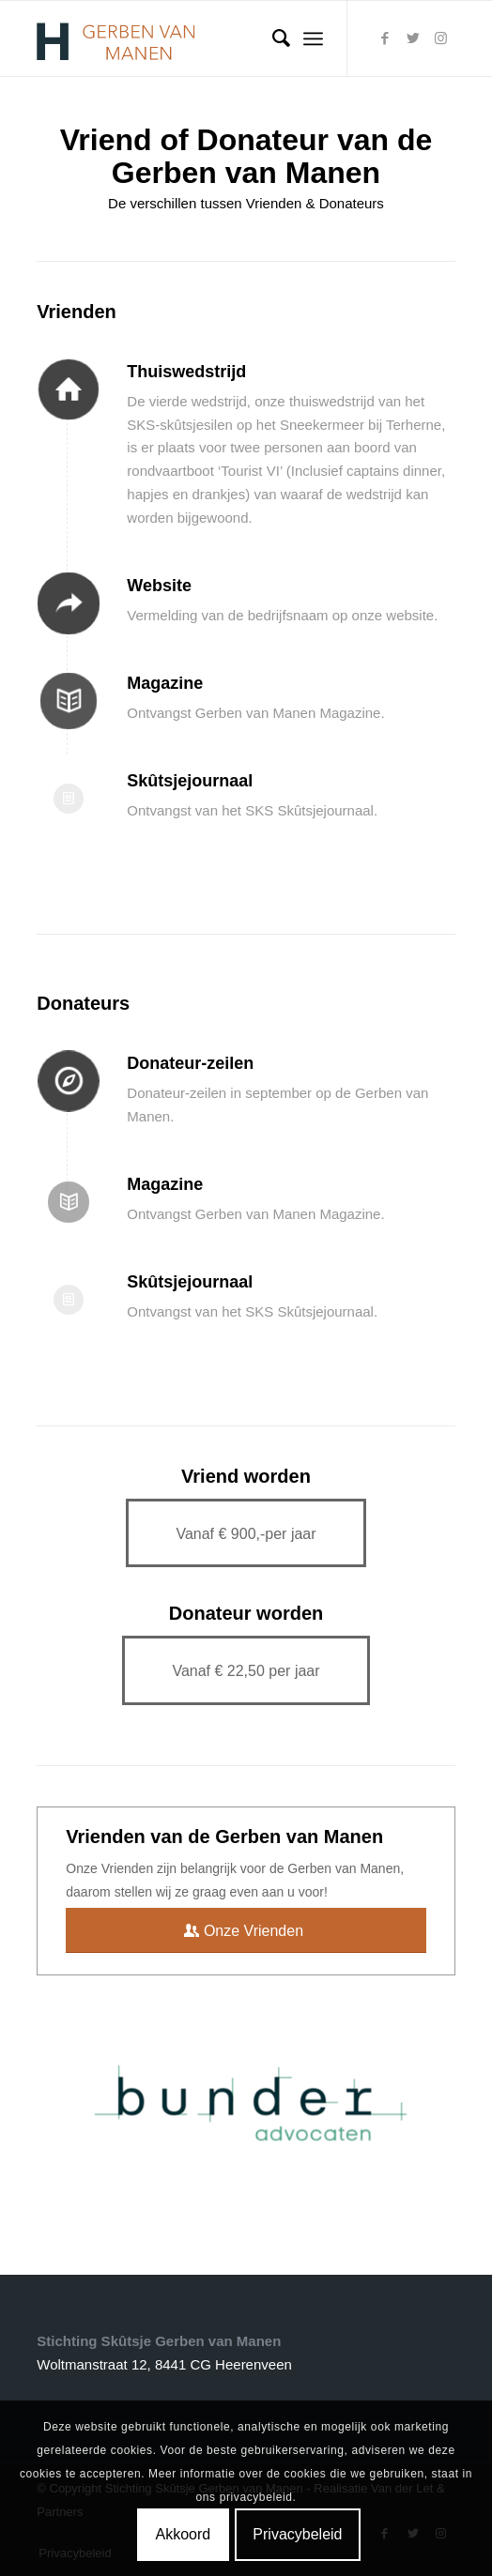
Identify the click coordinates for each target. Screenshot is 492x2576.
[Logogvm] (204, 38)
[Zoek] (272, 38)
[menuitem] (272, 38)
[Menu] (313, 38)
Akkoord (182, 2534)
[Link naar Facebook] (385, 38)
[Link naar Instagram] (441, 38)
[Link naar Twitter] (413, 38)
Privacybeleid (297, 2534)
